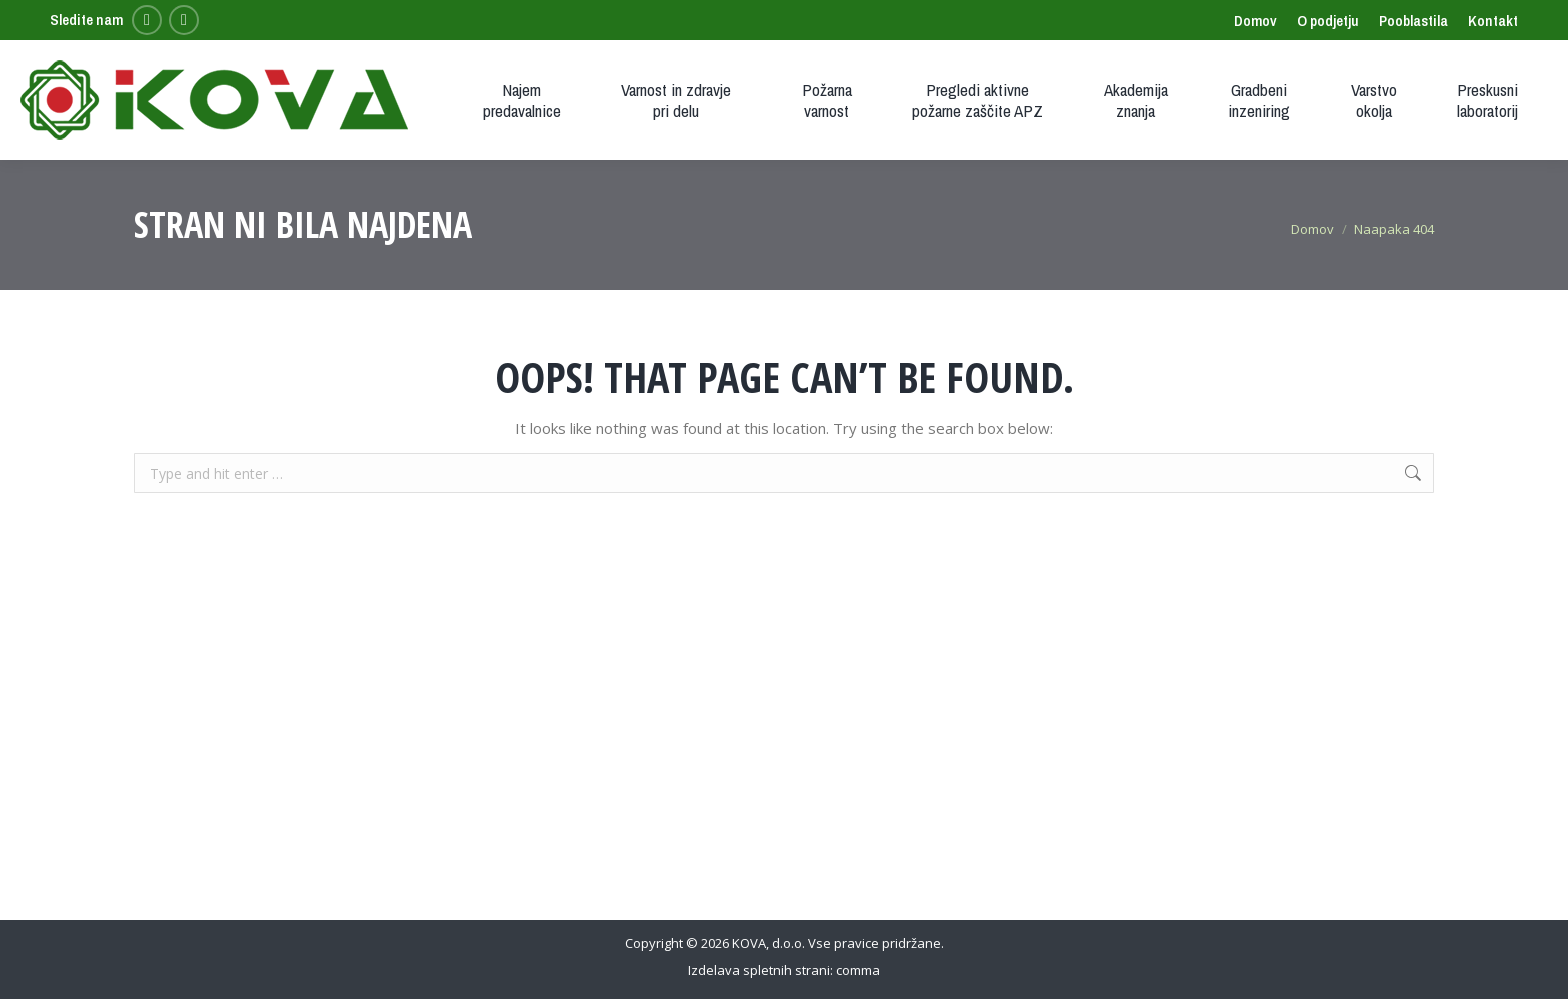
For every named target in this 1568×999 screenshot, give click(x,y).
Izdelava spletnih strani (759, 970)
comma (858, 970)
